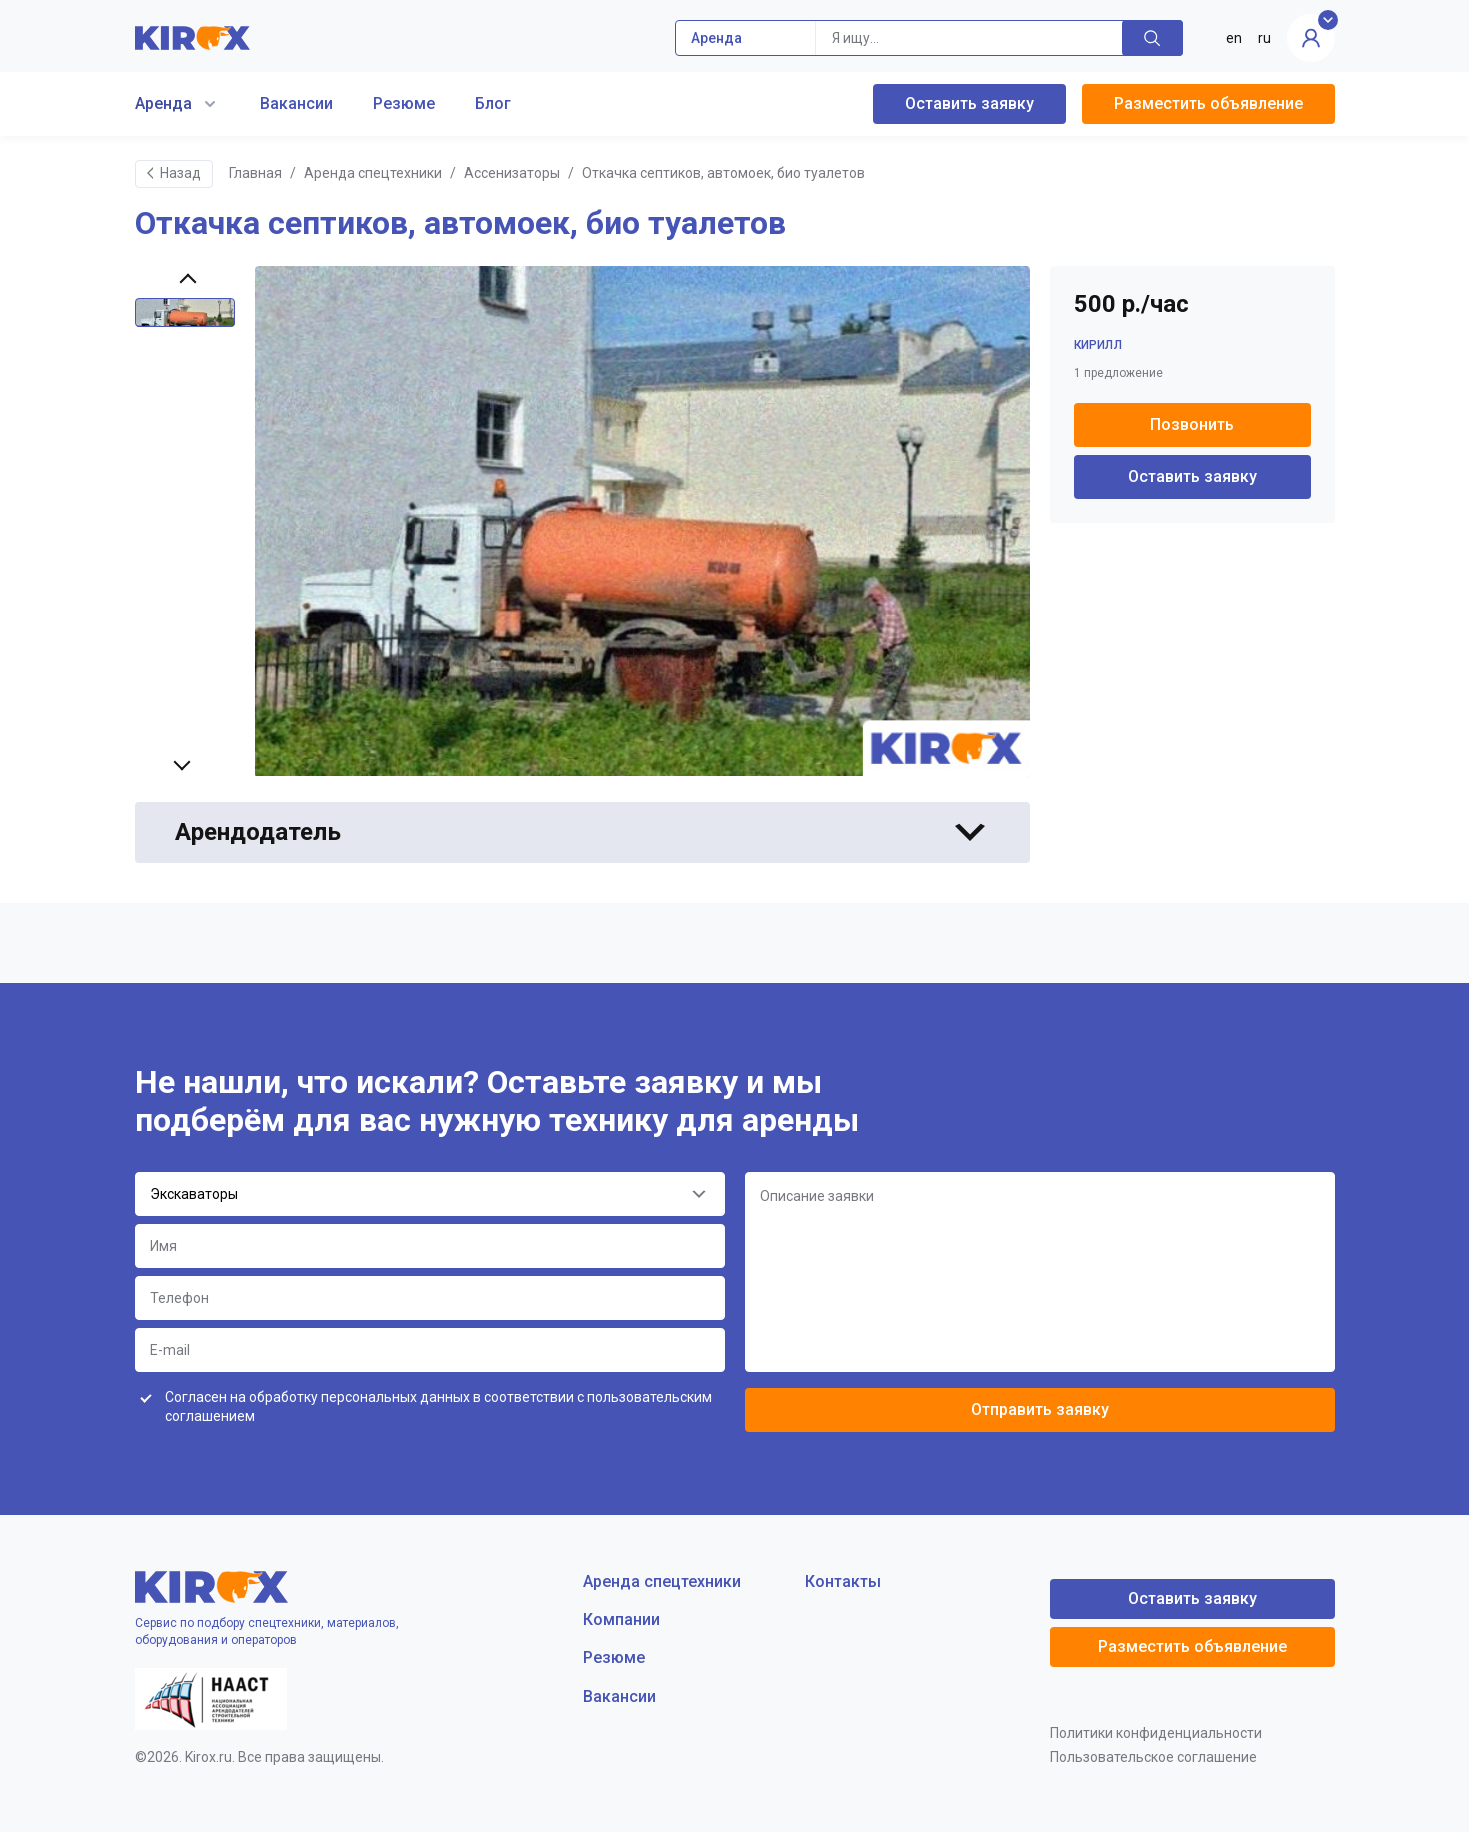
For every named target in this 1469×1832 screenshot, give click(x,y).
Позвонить (1192, 424)
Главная (255, 173)
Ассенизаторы (512, 173)
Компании (621, 1619)
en (1234, 38)
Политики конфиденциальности (1156, 1733)
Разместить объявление (1208, 103)
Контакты (843, 1581)
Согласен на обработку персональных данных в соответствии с (438, 1407)
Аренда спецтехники (373, 173)
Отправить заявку (1040, 1409)
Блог (493, 103)
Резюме (404, 103)
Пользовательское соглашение (1153, 1757)
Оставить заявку (969, 103)
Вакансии (296, 103)
